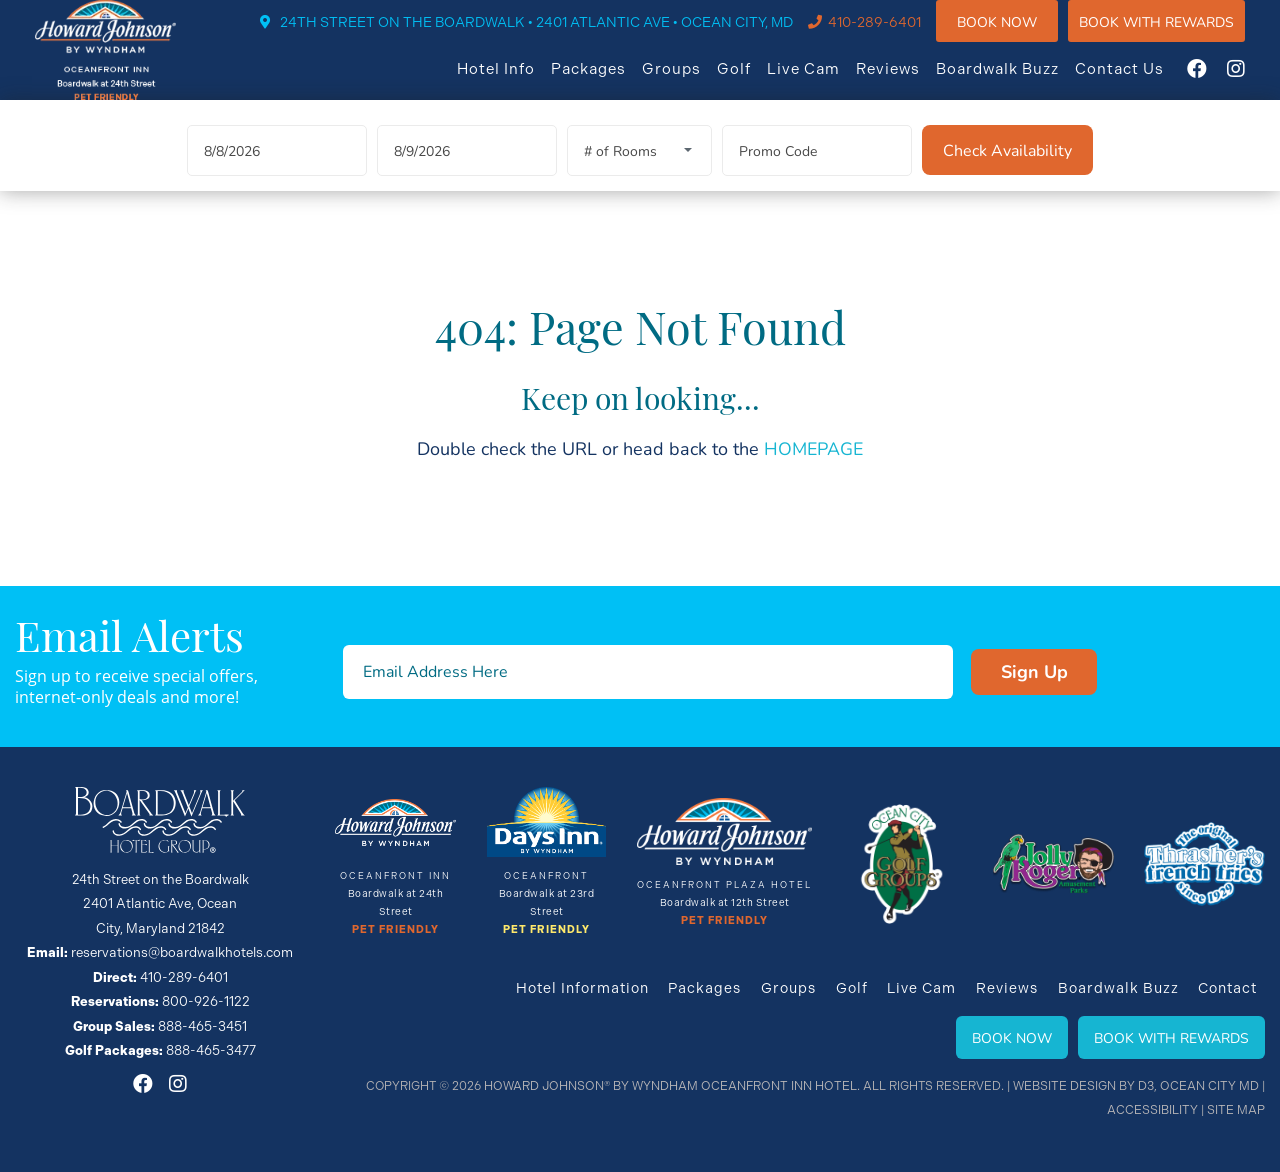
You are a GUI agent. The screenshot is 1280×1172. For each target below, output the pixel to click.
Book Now (1017, 34)
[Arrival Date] (277, 174)
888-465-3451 (202, 1024)
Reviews (908, 82)
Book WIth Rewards (1176, 34)
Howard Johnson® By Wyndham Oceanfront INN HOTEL (677, 1086)
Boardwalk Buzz (1017, 82)
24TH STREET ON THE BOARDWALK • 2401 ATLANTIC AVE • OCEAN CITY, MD (556, 36)
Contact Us (1139, 82)
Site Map (1236, 1110)
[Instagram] (1256, 82)
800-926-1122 (205, 1000)
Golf (754, 82)
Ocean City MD (1210, 1086)
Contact (1227, 988)
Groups (691, 82)
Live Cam (823, 82)
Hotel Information (584, 988)
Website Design (1067, 1086)
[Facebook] (1217, 82)
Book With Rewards (1171, 1037)
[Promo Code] (817, 174)
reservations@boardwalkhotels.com (182, 952)
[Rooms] (639, 174)
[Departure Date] (467, 174)
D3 (1148, 1086)
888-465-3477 (211, 1048)
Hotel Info (516, 82)
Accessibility (1154, 1110)
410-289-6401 (894, 36)
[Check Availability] (1007, 174)
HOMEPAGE (813, 472)
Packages (608, 82)
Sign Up (999, 672)
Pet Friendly (396, 931)
